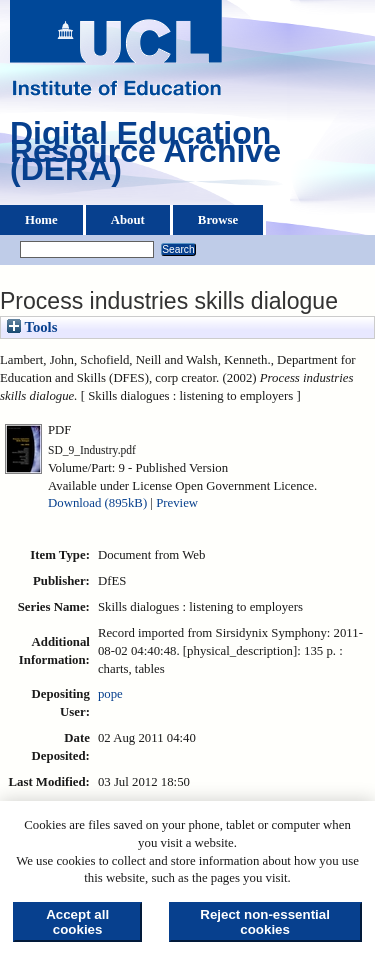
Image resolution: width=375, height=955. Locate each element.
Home (41, 220)
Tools (32, 327)
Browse (218, 220)
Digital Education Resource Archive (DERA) (145, 156)
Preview (177, 503)
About (128, 220)
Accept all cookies (77, 922)
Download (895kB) (97, 503)
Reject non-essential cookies (265, 922)
